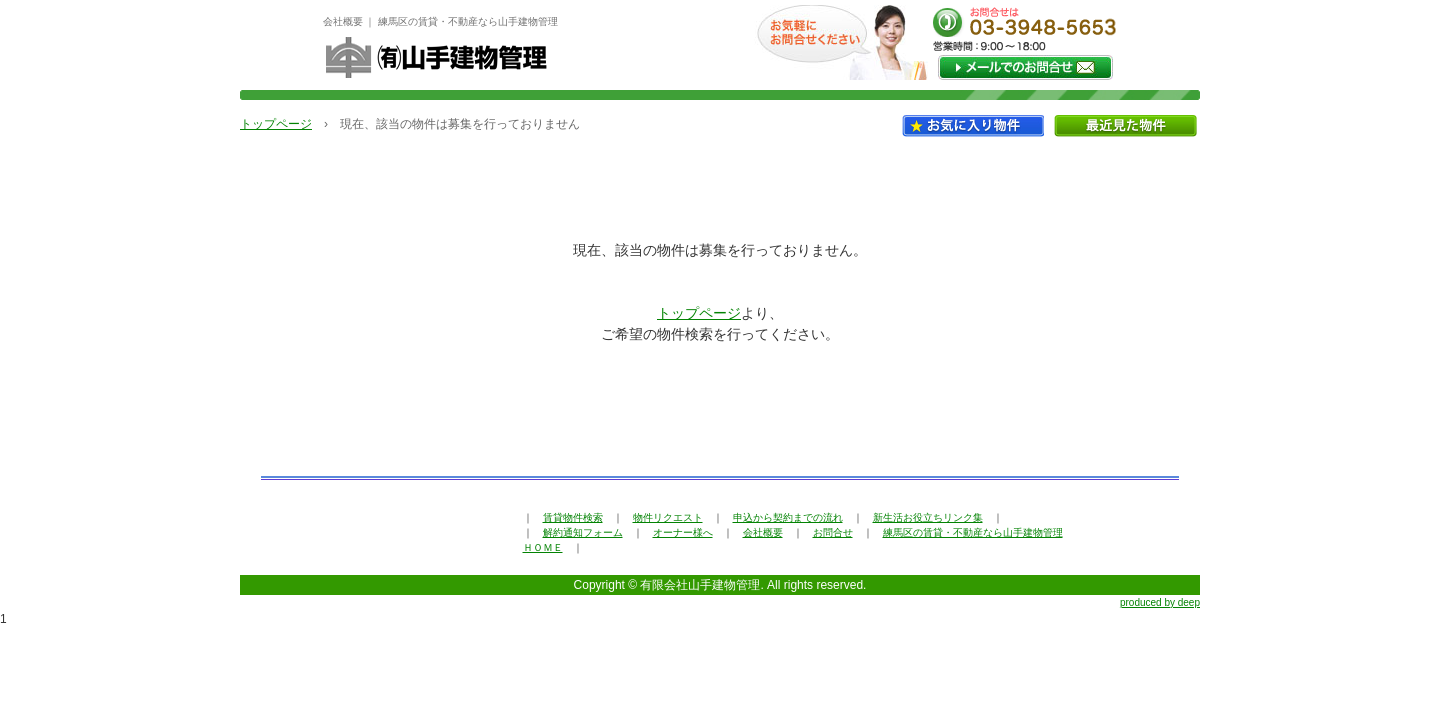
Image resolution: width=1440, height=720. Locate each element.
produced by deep (1160, 602)
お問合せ (833, 532)
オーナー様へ (683, 532)
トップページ (276, 124)
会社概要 (763, 532)
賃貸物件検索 (573, 517)
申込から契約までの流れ (788, 517)
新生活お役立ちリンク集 (928, 517)
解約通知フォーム (583, 532)
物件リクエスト (668, 517)
